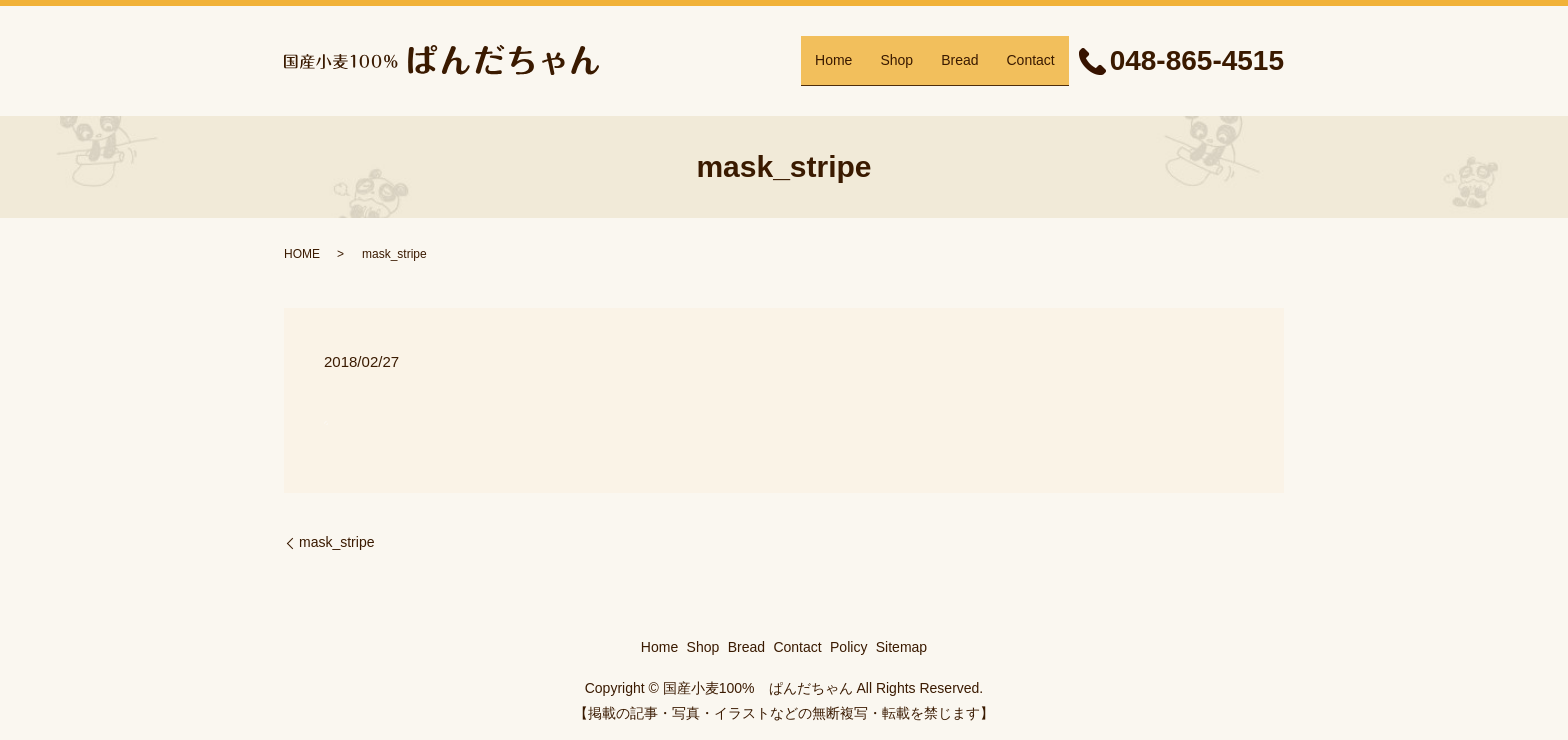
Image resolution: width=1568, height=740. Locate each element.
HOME (302, 254)
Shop (896, 60)
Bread (959, 60)
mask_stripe (336, 542)
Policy (848, 647)
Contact (1030, 60)
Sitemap (901, 647)
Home (833, 60)
